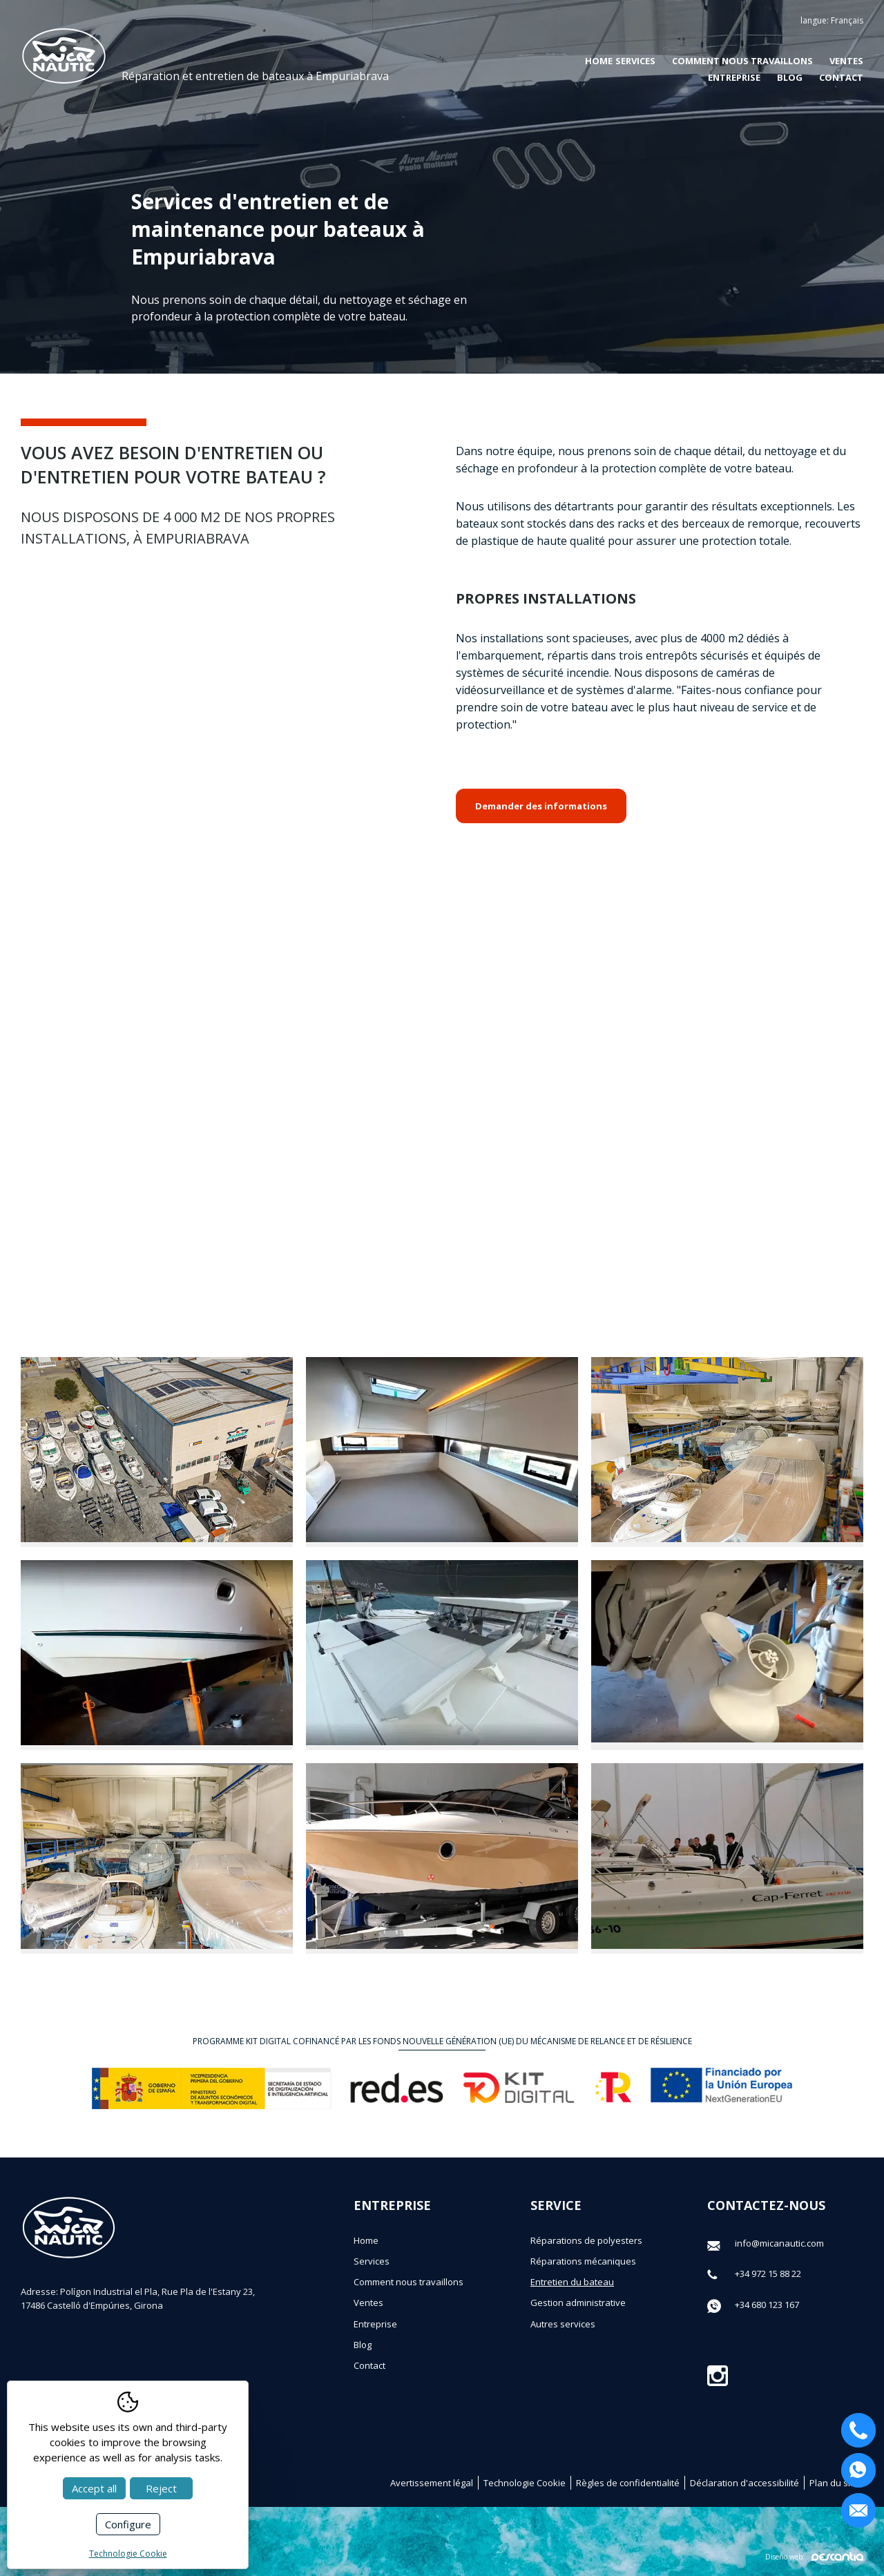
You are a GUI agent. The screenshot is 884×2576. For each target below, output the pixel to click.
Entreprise (734, 77)
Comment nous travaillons (742, 61)
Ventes (846, 61)
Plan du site (833, 2483)
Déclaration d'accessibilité (744, 2483)
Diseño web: (814, 2556)
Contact (841, 77)
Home (599, 61)
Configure (128, 2524)
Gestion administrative (578, 2302)
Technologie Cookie (524, 2483)
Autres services (562, 2324)
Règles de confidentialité (628, 2483)
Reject (161, 2488)
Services (372, 2261)
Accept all (94, 2488)
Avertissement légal (431, 2483)
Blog (790, 77)
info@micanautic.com (779, 2243)
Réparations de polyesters (586, 2240)
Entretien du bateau (572, 2282)
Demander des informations (541, 806)
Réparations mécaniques (583, 2261)
